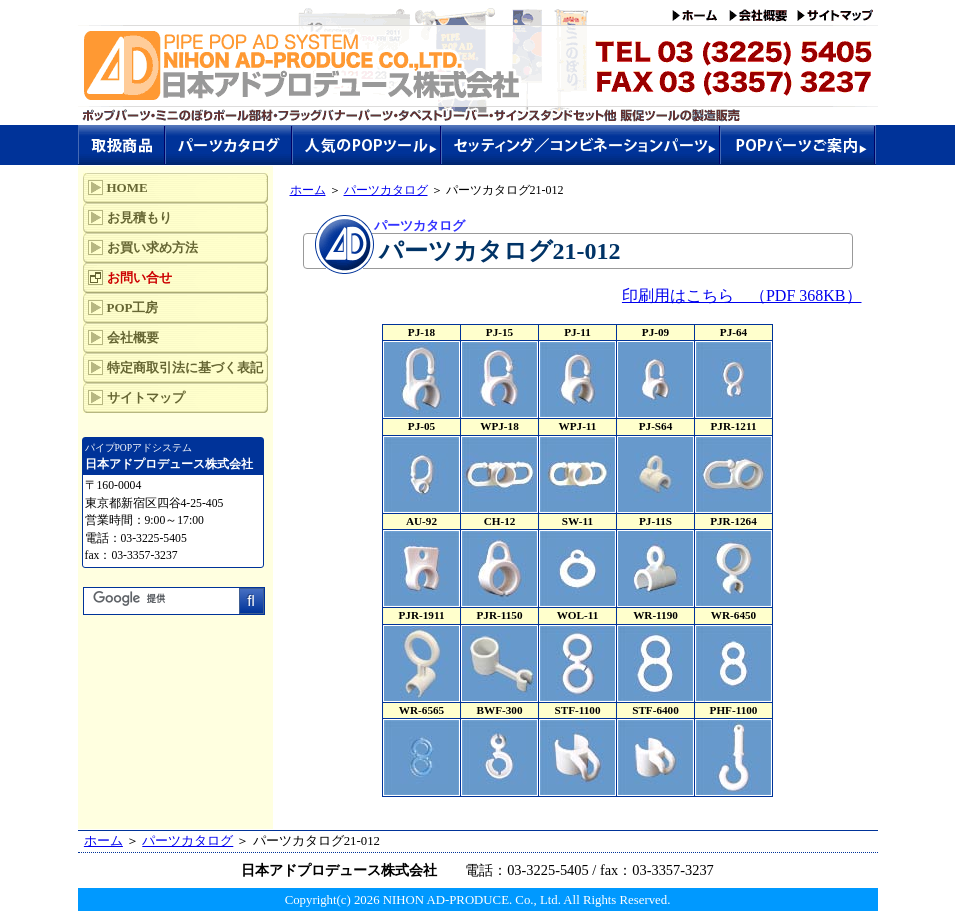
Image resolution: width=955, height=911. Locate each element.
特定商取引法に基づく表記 (185, 367)
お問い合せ (139, 277)
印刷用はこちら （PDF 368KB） (742, 295)
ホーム (308, 190)
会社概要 (133, 337)
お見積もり (139, 217)
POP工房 (133, 307)
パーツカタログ (386, 190)
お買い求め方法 (152, 247)
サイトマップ (146, 397)
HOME (127, 187)
